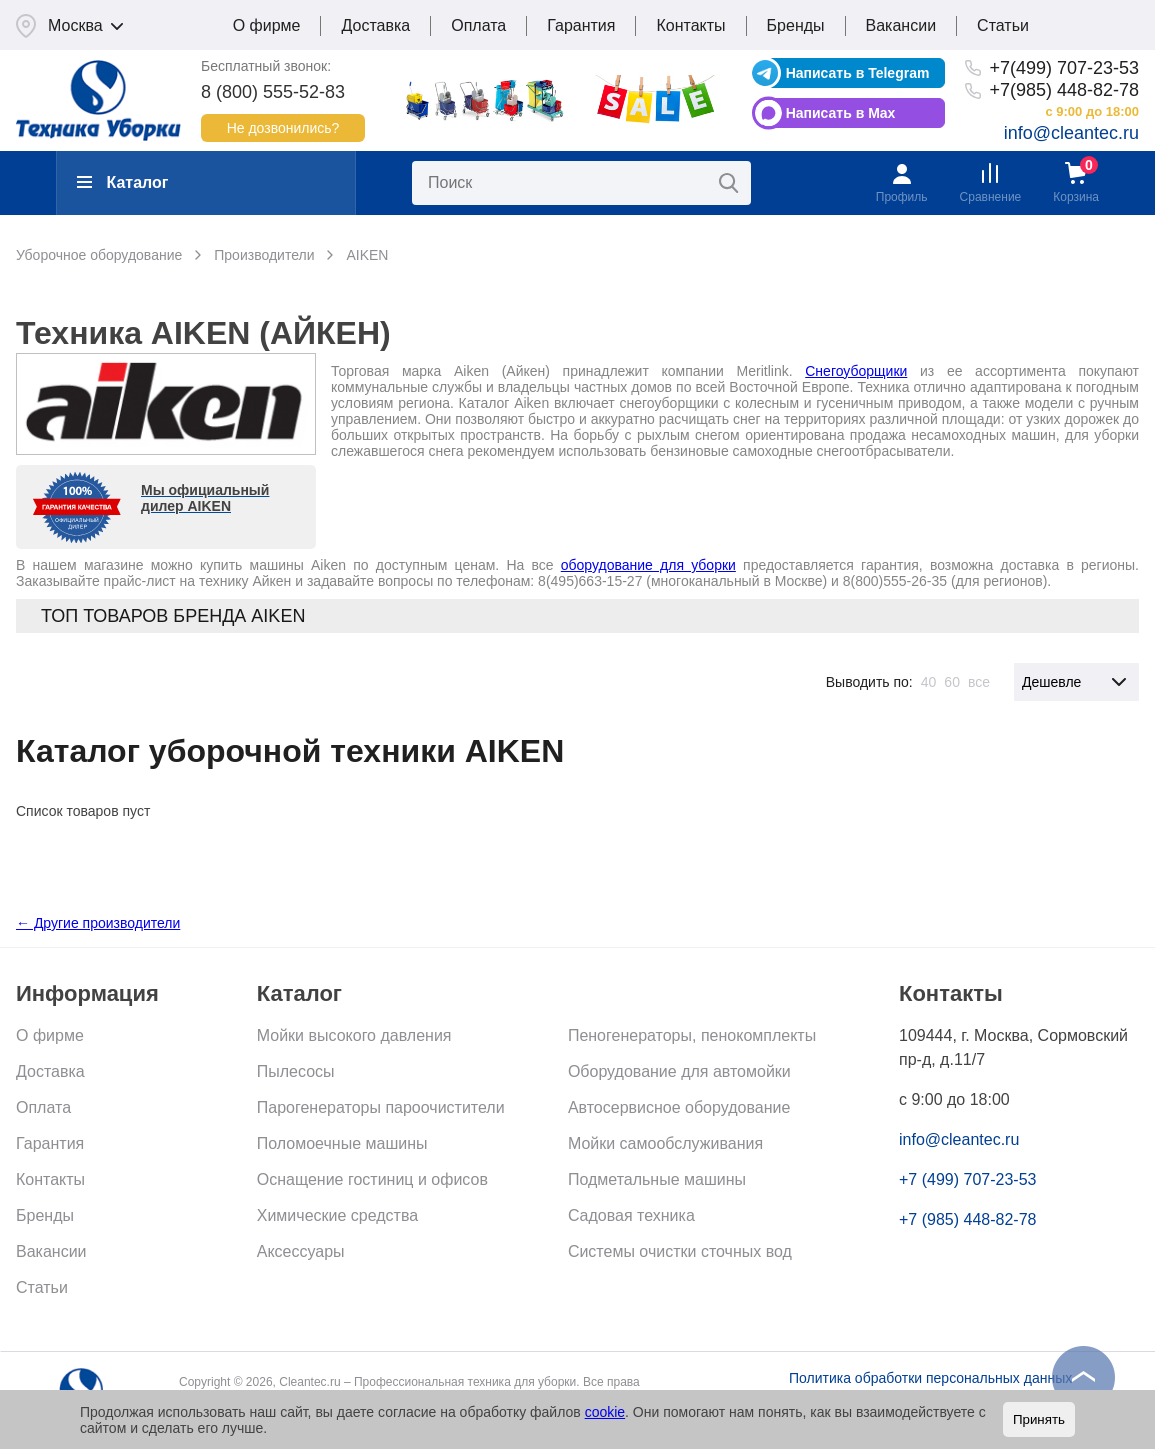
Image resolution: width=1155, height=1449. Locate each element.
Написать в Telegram (858, 73)
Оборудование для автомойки (679, 1071)
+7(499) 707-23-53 (1064, 68)
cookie (605, 1412)
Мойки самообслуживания (665, 1143)
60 (952, 682)
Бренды (796, 25)
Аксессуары (301, 1251)
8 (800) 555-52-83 (273, 92)
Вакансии (901, 25)
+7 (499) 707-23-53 (967, 1179)
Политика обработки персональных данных (930, 1378)
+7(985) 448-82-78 (1064, 90)
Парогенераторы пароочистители (381, 1107)
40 (929, 682)
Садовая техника (631, 1215)
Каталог (122, 182)
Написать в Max (841, 113)
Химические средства (337, 1215)
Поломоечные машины (342, 1143)
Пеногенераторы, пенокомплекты (692, 1035)
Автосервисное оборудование (679, 1107)
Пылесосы (296, 1071)
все (979, 682)
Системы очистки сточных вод (680, 1251)
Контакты (690, 25)
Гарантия (581, 25)
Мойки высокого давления (354, 1035)
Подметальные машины (657, 1179)
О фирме (267, 25)
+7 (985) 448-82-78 (967, 1219)
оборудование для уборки (648, 565)
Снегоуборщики (856, 371)
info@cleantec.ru (1071, 133)
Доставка (375, 25)
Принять (1039, 1419)
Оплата (478, 25)
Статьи (1003, 25)
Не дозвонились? (283, 128)
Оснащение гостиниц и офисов (372, 1179)
